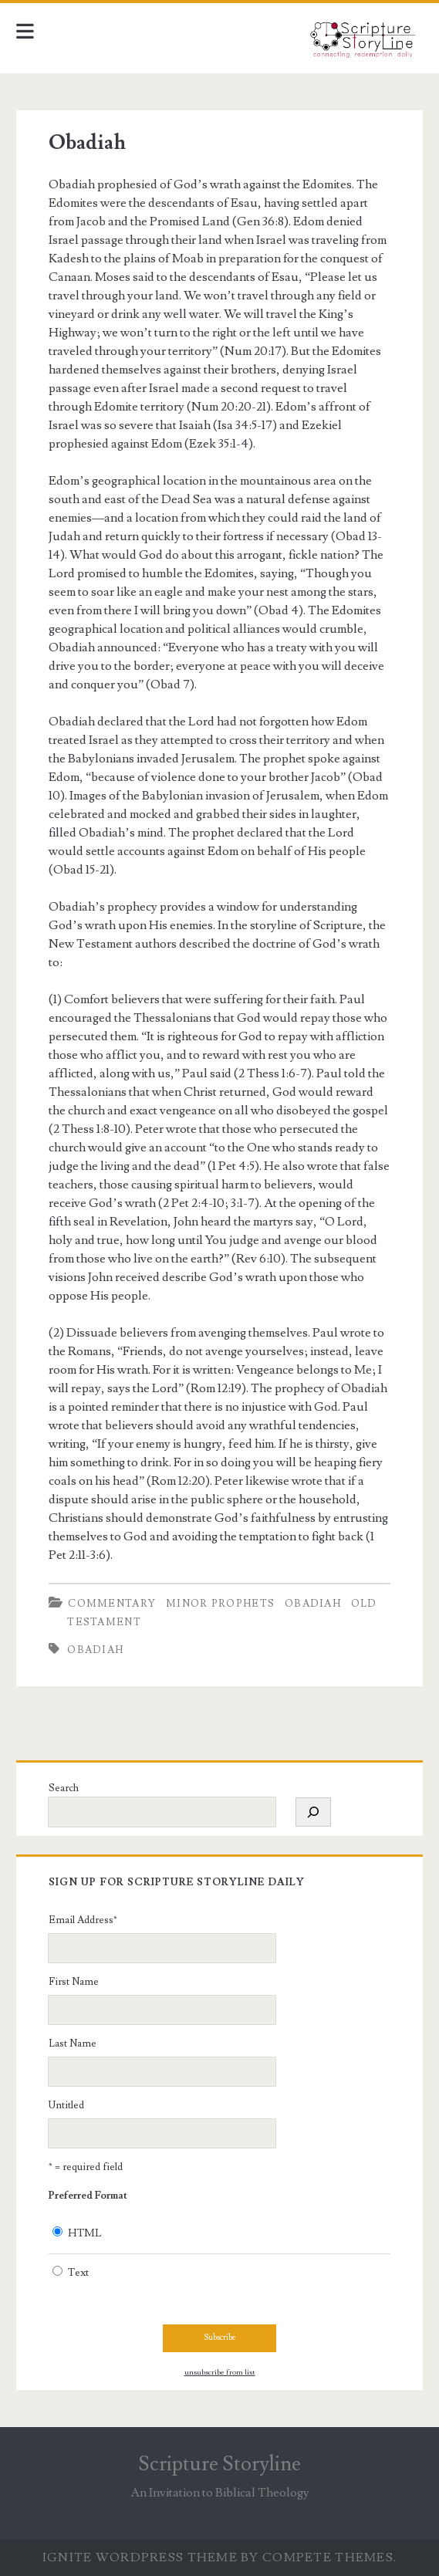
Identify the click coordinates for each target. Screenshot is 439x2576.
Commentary (112, 1603)
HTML (85, 2233)
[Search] (313, 1812)
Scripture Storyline (219, 2464)
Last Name (72, 2043)
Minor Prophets (220, 1603)
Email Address (83, 1920)
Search (64, 1788)
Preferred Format (88, 2195)
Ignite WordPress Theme (140, 2557)
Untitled (66, 2105)
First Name (74, 1982)
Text (78, 2273)
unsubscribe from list (219, 2372)
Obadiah (87, 143)
